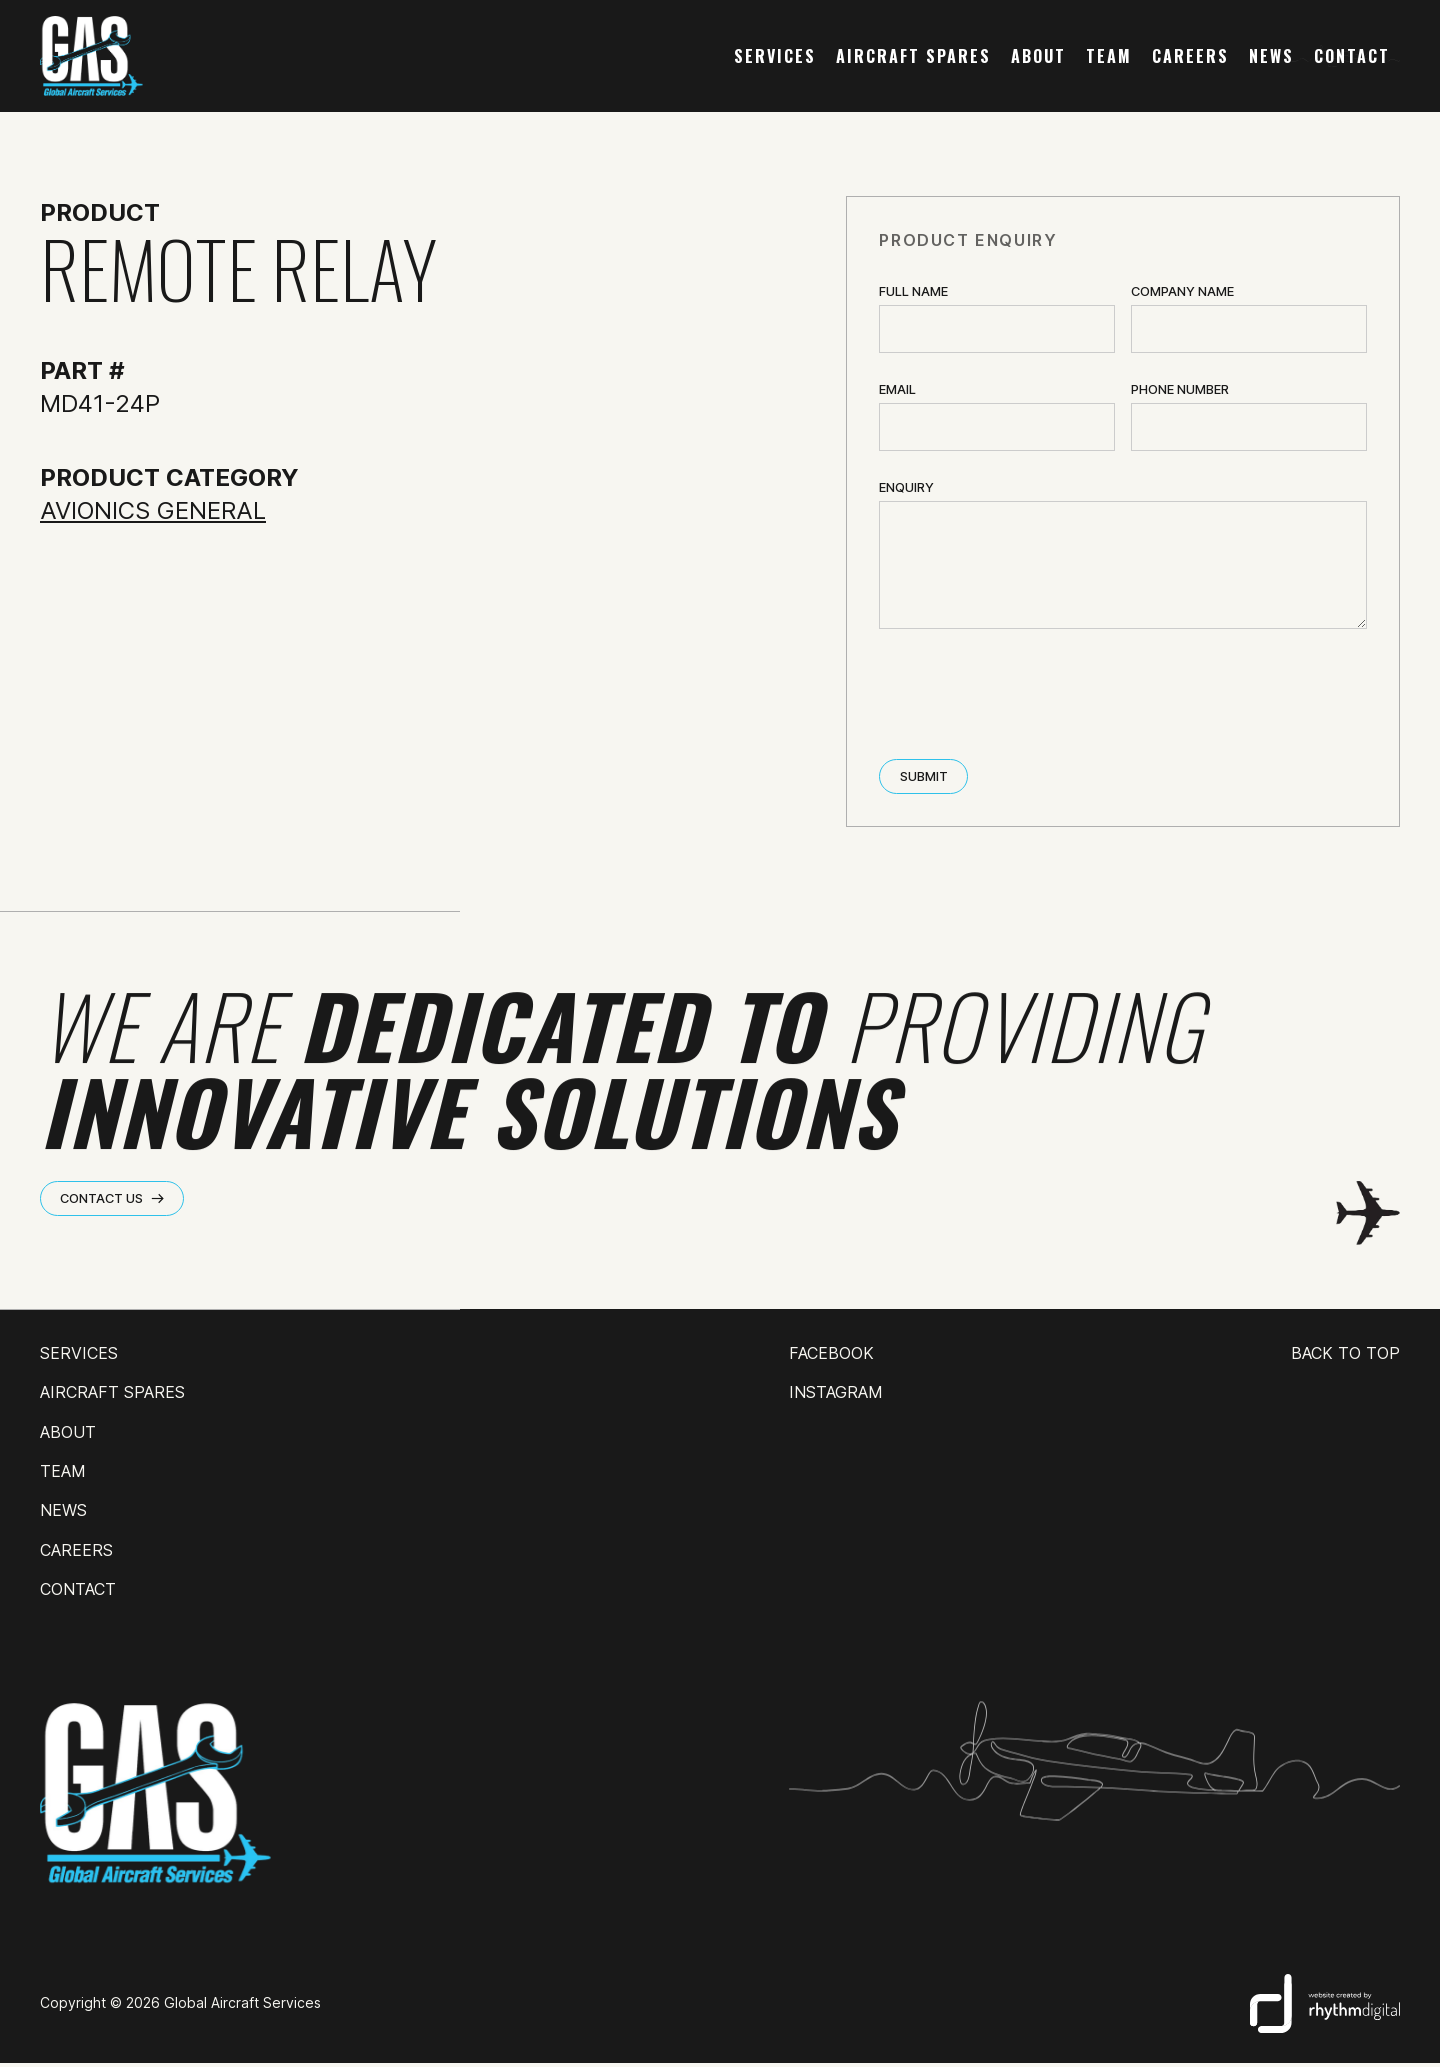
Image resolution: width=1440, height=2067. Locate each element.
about (1038, 56)
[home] (91, 56)
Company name (1182, 291)
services (775, 56)
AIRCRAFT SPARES (913, 56)
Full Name (913, 291)
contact (1352, 56)
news (1271, 56)
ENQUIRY (906, 487)
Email (897, 389)
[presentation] (1031, 696)
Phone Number (1180, 389)
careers (1190, 56)
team (1109, 56)
